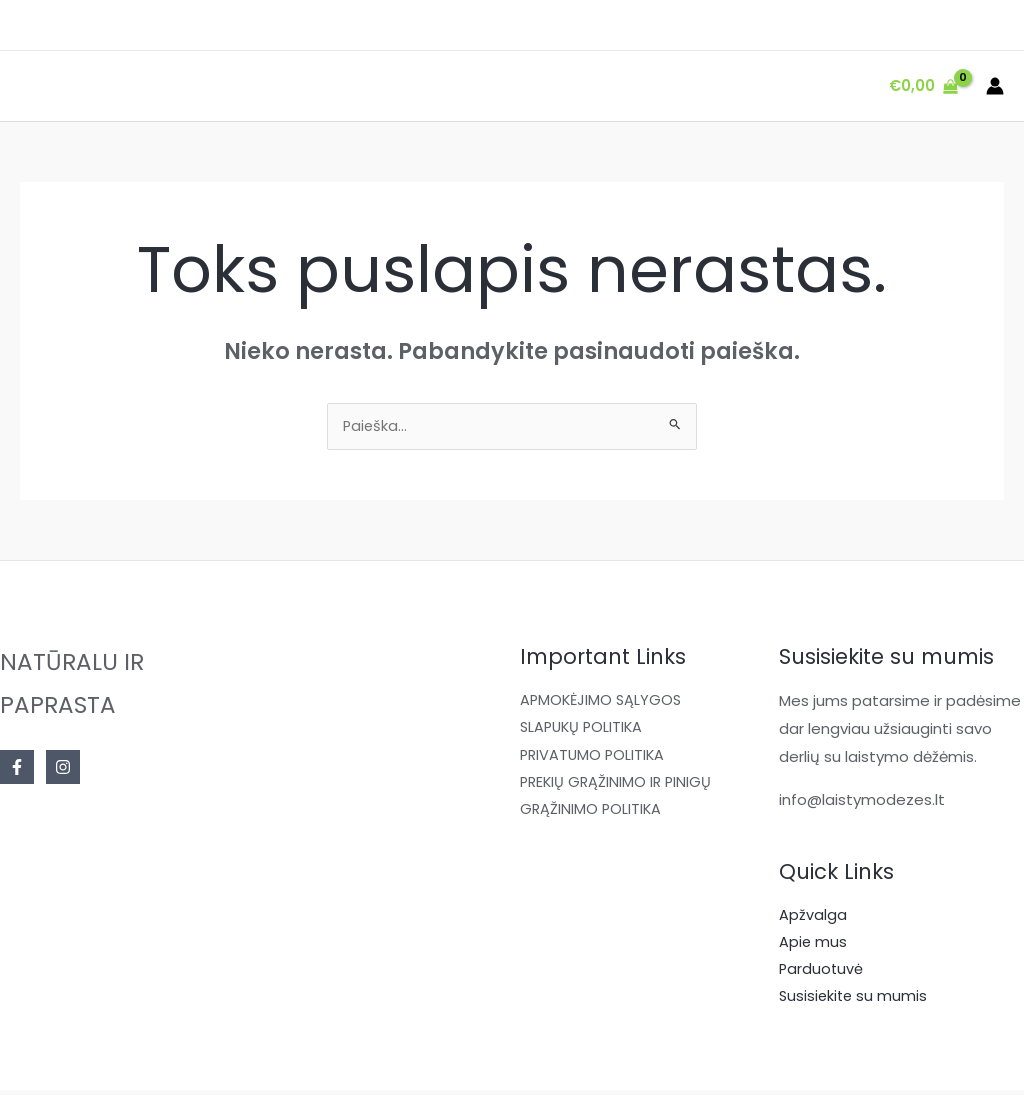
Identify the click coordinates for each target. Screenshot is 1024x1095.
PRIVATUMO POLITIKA (594, 758)
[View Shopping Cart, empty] (923, 86)
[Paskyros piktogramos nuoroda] (995, 86)
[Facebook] (17, 769)
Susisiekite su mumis (855, 1001)
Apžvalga (813, 917)
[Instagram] (63, 769)
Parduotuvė (822, 973)
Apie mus (813, 945)
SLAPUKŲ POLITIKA (584, 730)
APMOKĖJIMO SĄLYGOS (603, 702)
